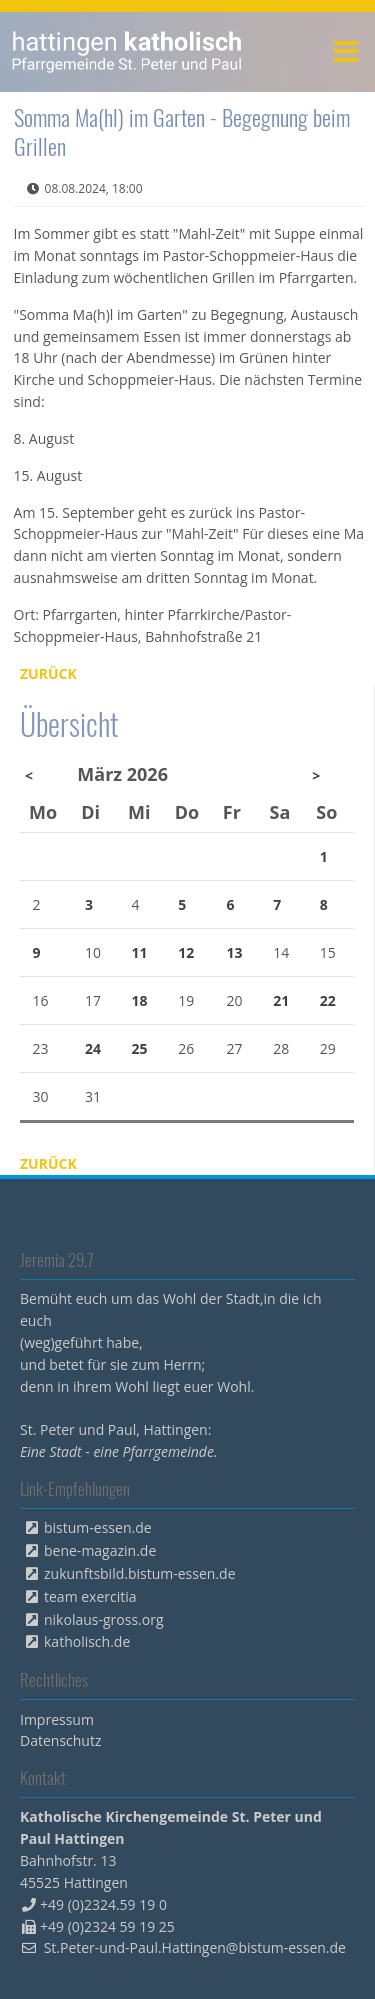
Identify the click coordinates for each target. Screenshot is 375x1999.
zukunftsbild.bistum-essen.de (140, 1573)
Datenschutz (60, 1740)
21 (281, 1000)
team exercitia (90, 1596)
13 (234, 952)
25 (140, 1048)
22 (328, 1000)
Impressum (57, 1719)
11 (140, 952)
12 (186, 952)
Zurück (48, 673)
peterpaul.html (127, 52)
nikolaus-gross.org (104, 1619)
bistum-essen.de (98, 1527)
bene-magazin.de (100, 1550)
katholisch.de (87, 1641)
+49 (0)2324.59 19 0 (103, 1904)
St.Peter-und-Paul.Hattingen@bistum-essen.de (195, 1947)
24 (93, 1048)
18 (140, 1000)
